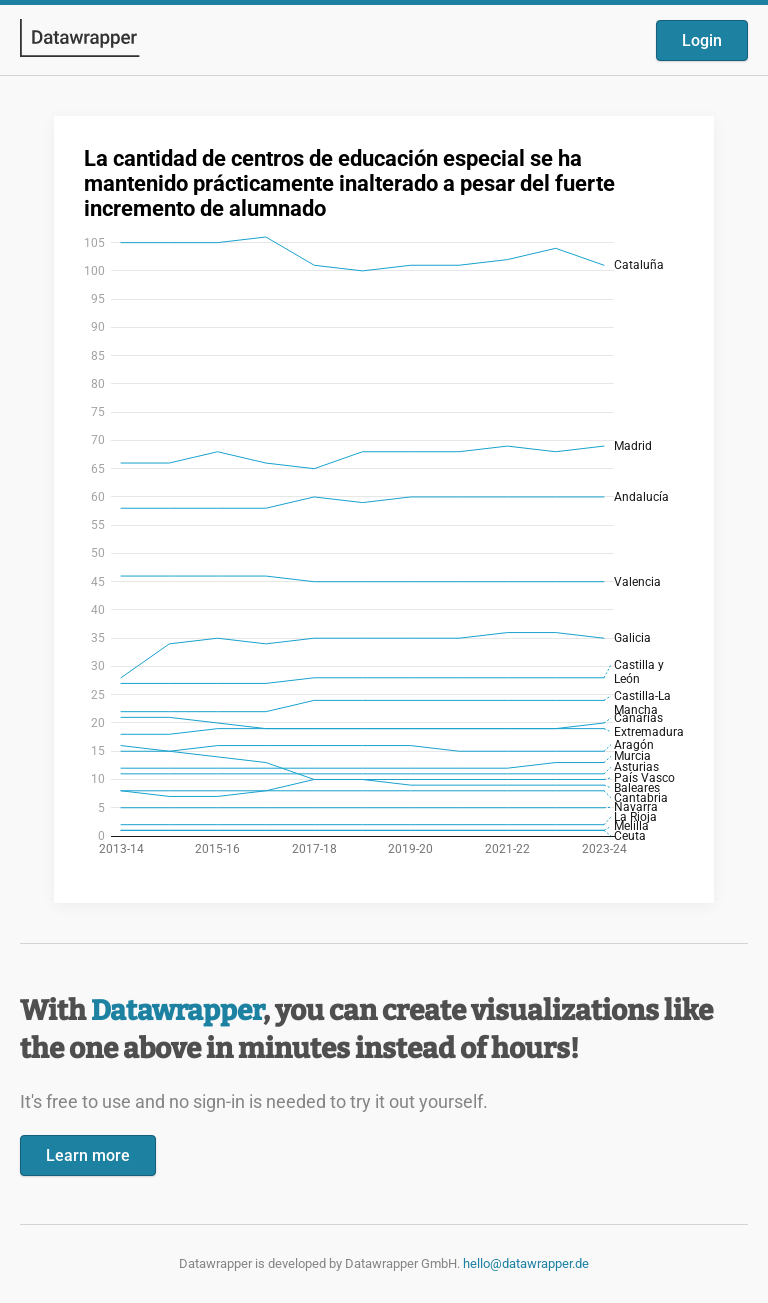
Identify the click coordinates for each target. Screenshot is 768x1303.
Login (702, 40)
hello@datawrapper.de (526, 1263)
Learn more (88, 1155)
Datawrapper (177, 1010)
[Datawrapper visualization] (384, 507)
